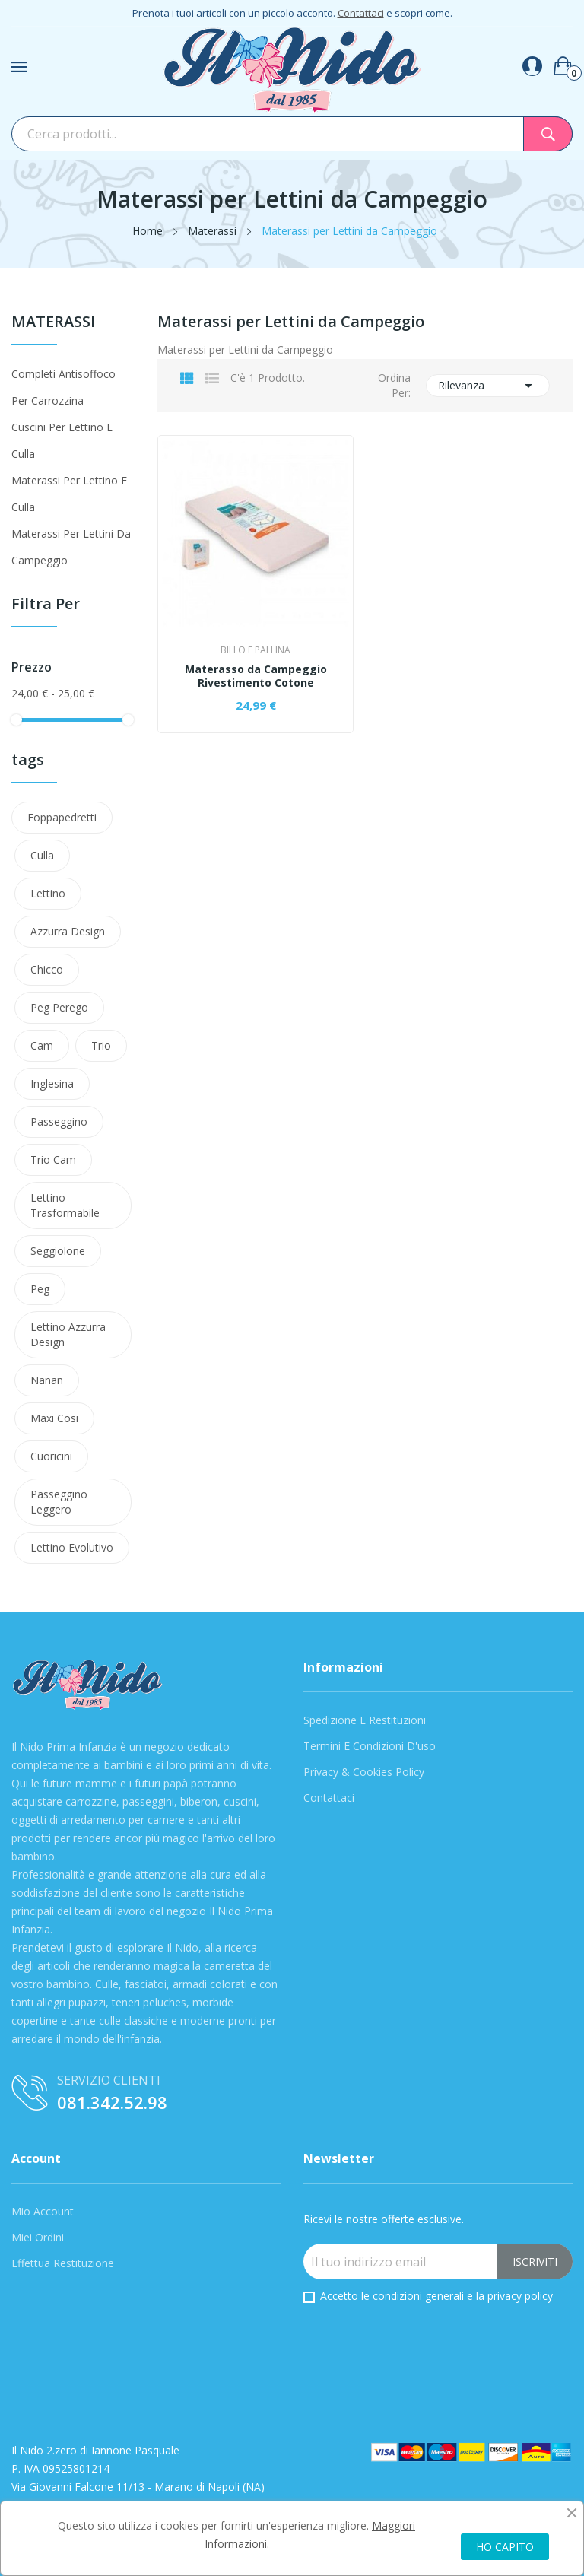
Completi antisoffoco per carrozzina (63, 387)
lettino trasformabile (65, 1205)
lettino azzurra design (68, 1334)
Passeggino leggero (58, 1502)
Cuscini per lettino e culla (62, 440)
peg (39, 1289)
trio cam (53, 1159)
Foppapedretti (62, 817)
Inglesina (52, 1083)
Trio (101, 1045)
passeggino (58, 1121)
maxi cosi (54, 1418)
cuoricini (51, 1456)
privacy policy (520, 2296)
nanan (46, 1380)
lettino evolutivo (71, 1547)
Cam (41, 1045)
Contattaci (361, 13)
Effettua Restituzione (62, 2263)
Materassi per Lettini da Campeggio (71, 546)
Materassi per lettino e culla (69, 493)
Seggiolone (57, 1251)
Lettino (47, 893)
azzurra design (67, 931)
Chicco (46, 969)
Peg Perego (59, 1007)
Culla (42, 855)
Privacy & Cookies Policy (363, 1771)
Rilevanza (488, 385)
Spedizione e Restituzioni (364, 1720)
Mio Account (42, 2211)
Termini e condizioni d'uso (369, 1746)
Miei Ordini (37, 2237)
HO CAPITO (505, 2546)
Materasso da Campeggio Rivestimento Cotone (256, 676)
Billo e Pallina (255, 650)
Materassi (53, 323)
